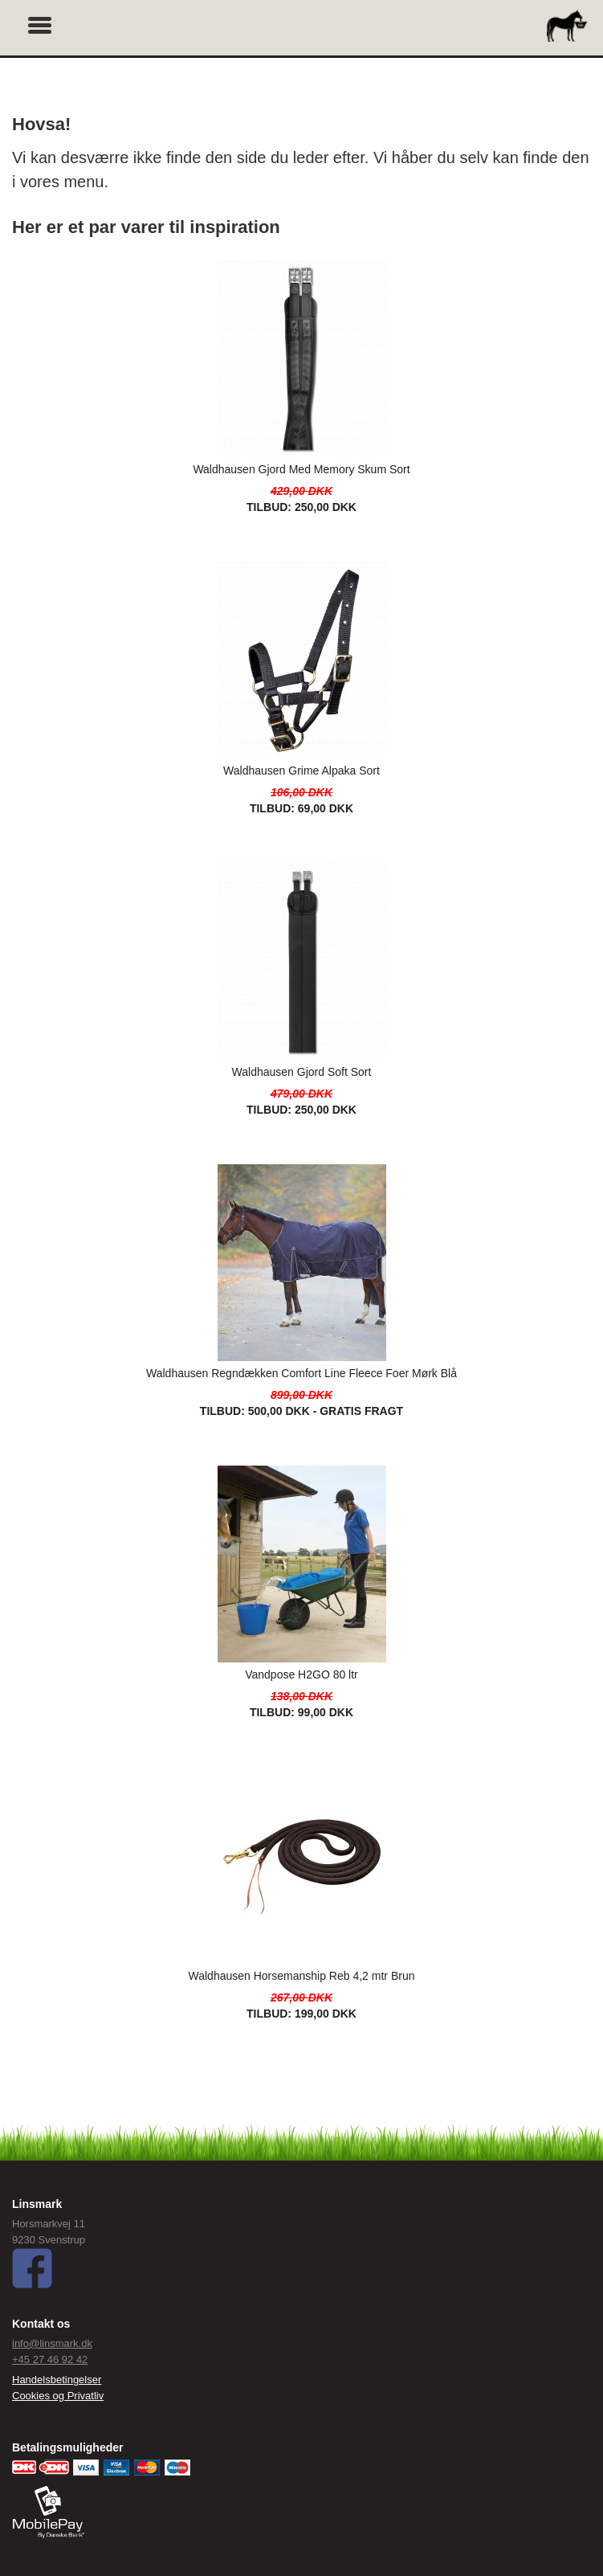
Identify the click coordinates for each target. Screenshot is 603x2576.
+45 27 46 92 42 (50, 2359)
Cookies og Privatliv (58, 2396)
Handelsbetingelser (56, 2380)
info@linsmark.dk (52, 2343)
